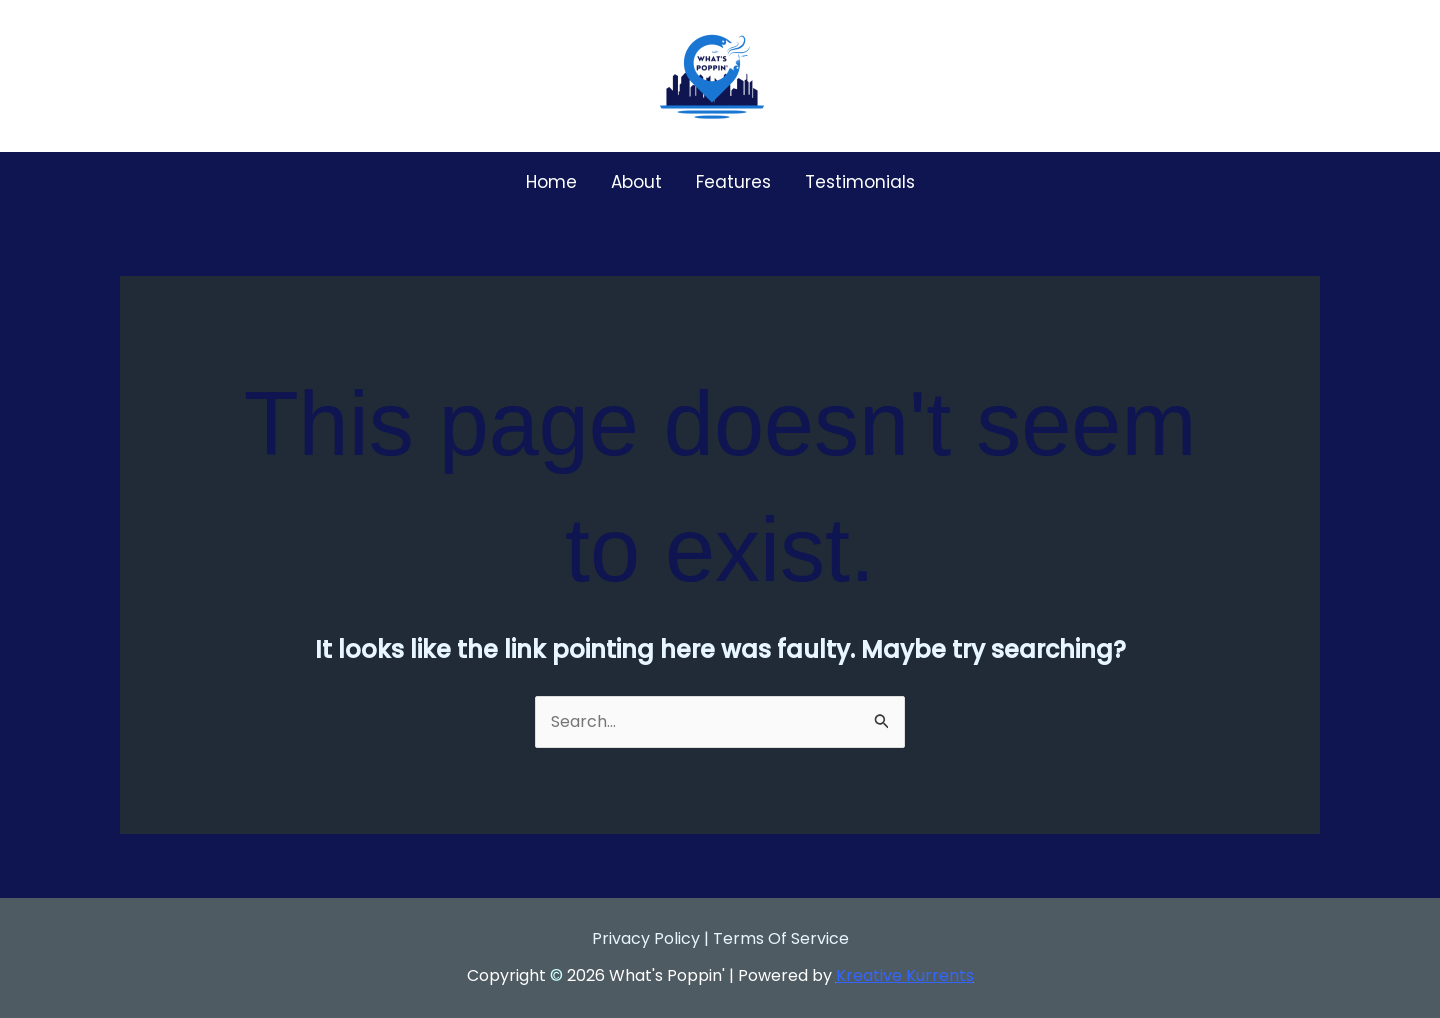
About (636, 182)
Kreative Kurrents (905, 975)
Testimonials (860, 182)
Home (551, 182)
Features (733, 182)
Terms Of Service (781, 938)
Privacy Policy (646, 938)
